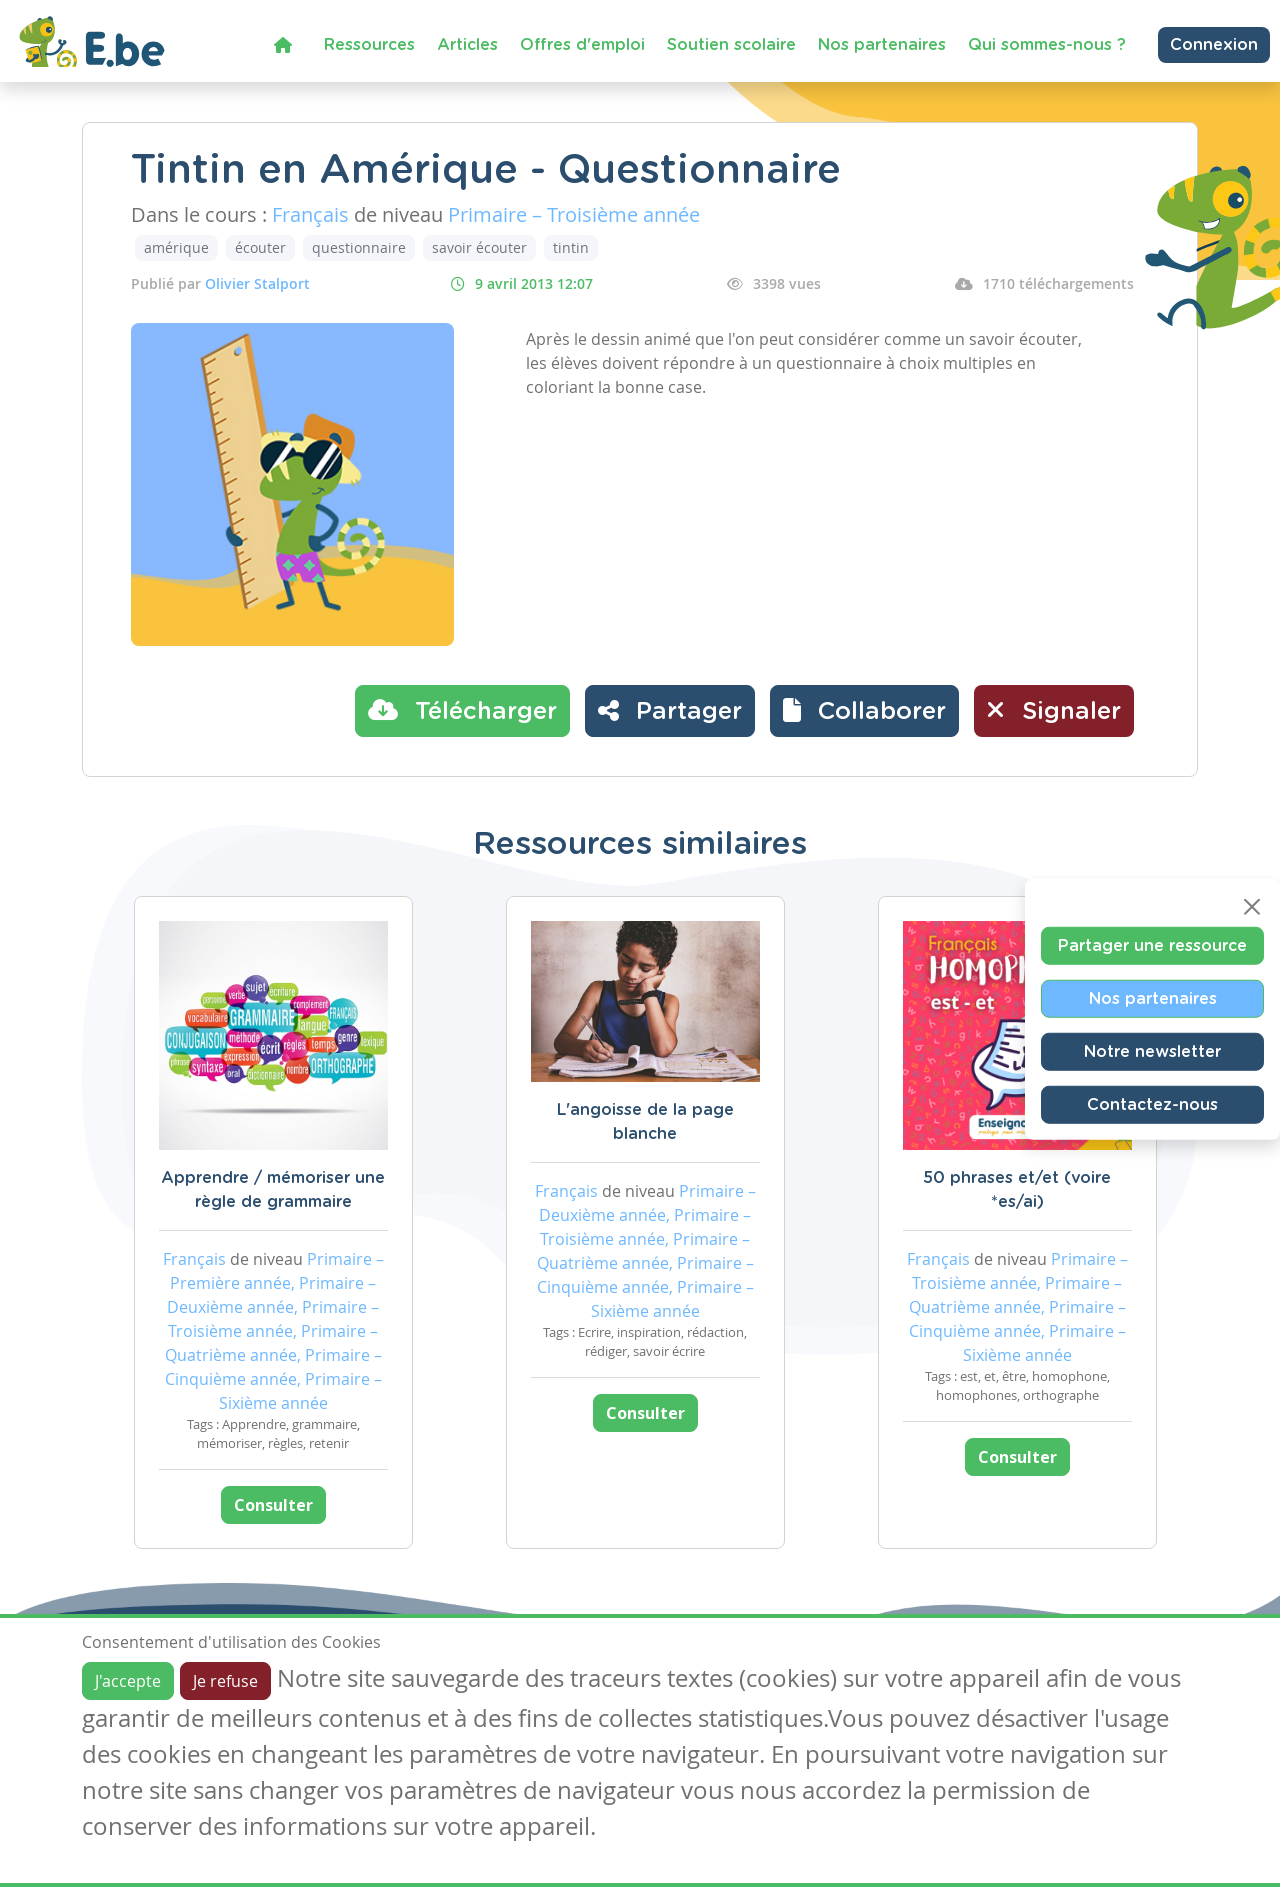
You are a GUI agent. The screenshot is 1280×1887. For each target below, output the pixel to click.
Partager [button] (670, 710)
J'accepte (128, 1681)
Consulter (273, 1505)
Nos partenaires (882, 45)
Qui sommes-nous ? (1047, 45)
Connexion (1214, 45)
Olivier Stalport (257, 283)
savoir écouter (479, 247)
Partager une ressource (1152, 945)
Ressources (369, 45)
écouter (260, 247)
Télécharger (462, 710)
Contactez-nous (1152, 1104)
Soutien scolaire (731, 45)
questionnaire (359, 247)
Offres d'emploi (582, 45)
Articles (467, 45)
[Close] (1252, 906)
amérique (176, 247)
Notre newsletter (1152, 1051)
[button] (864, 711)
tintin (571, 247)
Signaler (1054, 710)
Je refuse (225, 1681)
